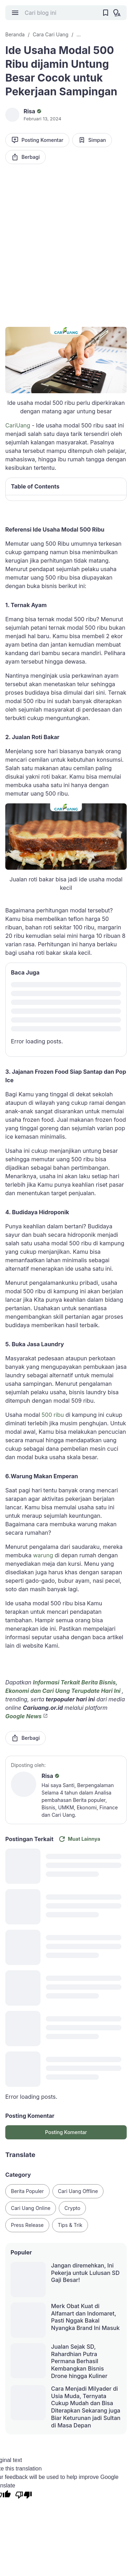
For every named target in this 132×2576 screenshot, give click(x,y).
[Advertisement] (66, 241)
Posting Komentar (37, 140)
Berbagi (25, 157)
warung (43, 1555)
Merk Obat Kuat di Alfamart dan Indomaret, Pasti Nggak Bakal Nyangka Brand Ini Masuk (85, 2316)
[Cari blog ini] (60, 13)
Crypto (72, 2208)
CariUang (17, 425)
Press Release (27, 2225)
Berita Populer (27, 2191)
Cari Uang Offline (78, 2191)
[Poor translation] (23, 2496)
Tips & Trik (70, 2225)
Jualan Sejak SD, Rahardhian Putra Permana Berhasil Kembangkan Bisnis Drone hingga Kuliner (79, 2361)
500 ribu (52, 1414)
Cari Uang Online (30, 2208)
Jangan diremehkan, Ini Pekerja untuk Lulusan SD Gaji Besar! (85, 2273)
